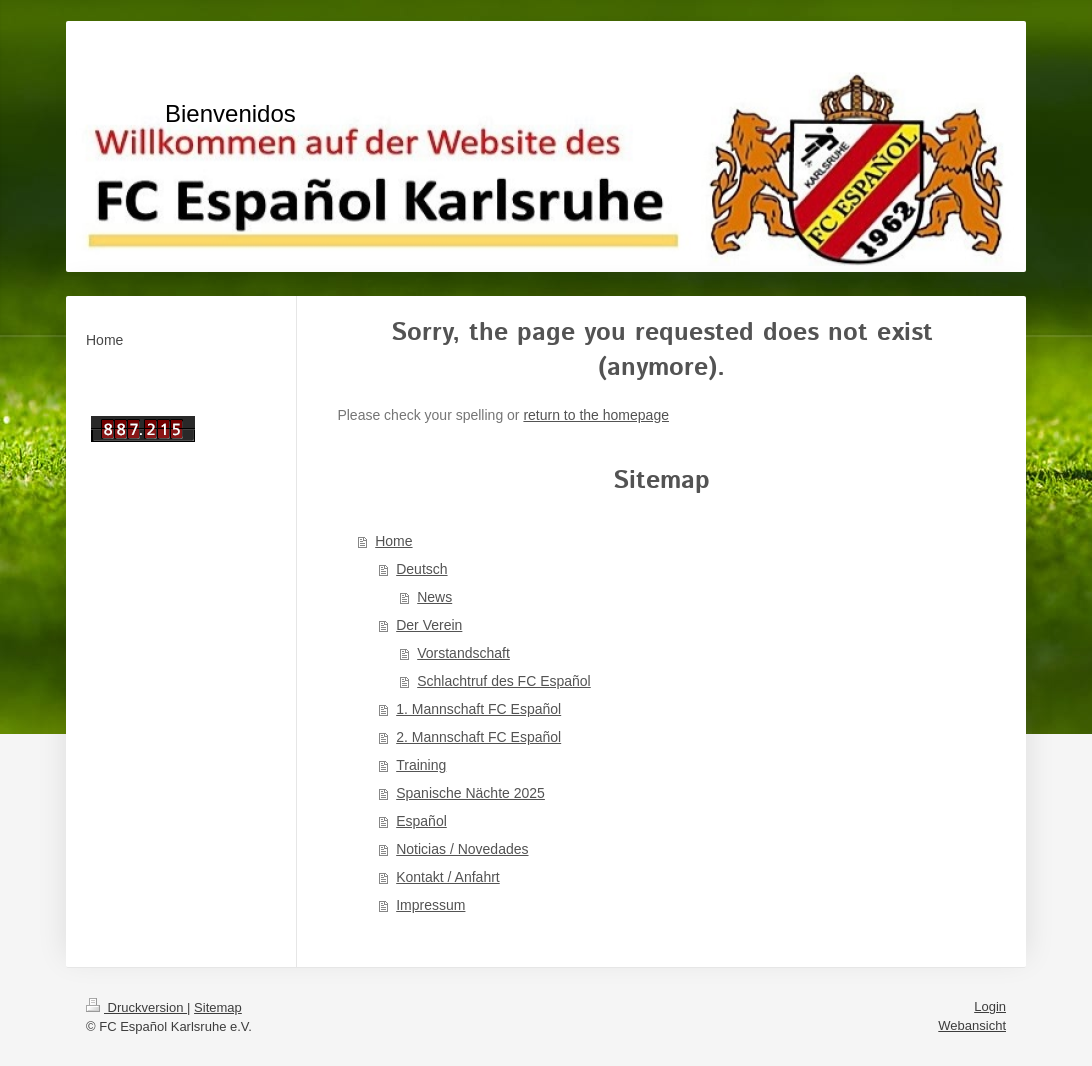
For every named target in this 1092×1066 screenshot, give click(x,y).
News (434, 597)
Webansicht (972, 1025)
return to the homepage (596, 415)
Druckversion (136, 1007)
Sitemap (218, 1007)
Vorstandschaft (463, 653)
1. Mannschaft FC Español (478, 709)
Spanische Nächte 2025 (470, 793)
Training (421, 765)
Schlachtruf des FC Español (504, 681)
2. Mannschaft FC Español (478, 737)
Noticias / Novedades (462, 849)
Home (393, 541)
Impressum (430, 905)
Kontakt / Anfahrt (448, 877)
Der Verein (429, 625)
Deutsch (421, 569)
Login (990, 1006)
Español (421, 821)
